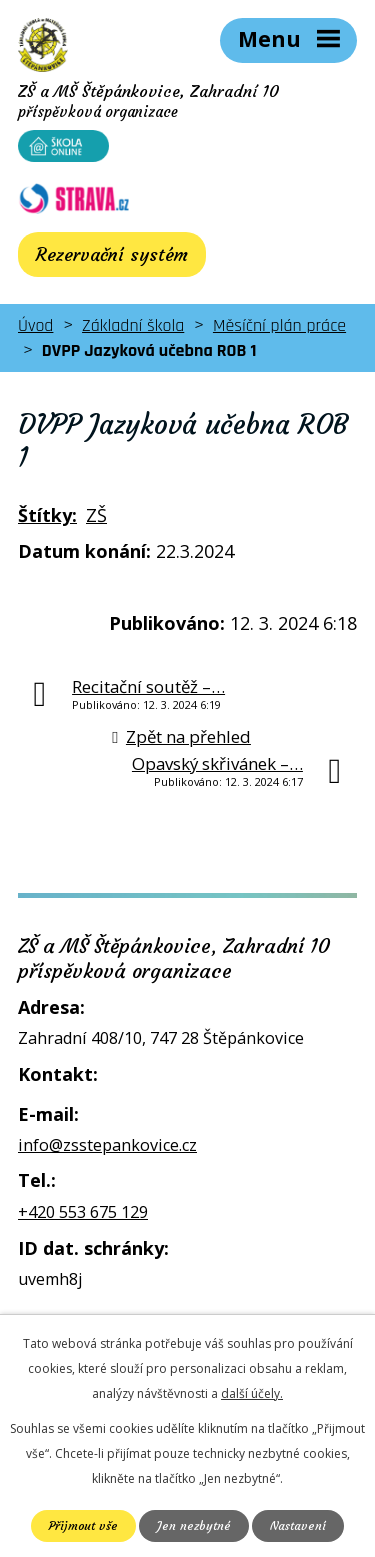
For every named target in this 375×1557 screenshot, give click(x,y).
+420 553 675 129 (83, 1212)
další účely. (252, 1393)
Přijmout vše (83, 1525)
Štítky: (47, 515)
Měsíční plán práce (279, 325)
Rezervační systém (112, 254)
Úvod (35, 325)
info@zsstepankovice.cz (107, 1145)
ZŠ (96, 515)
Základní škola (133, 325)
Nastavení (298, 1525)
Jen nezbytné (194, 1525)
